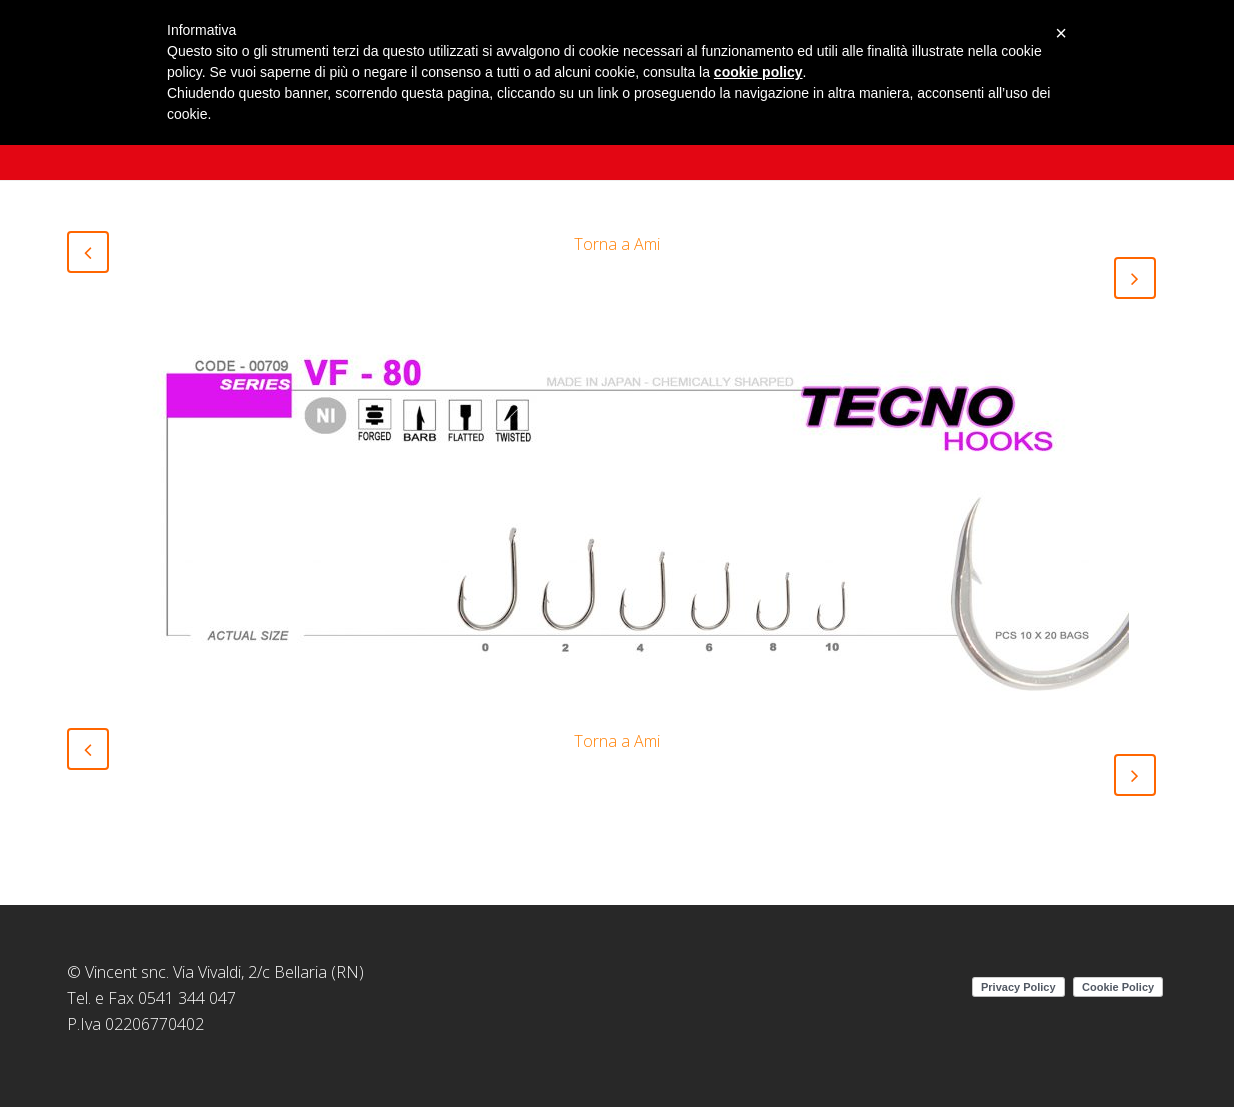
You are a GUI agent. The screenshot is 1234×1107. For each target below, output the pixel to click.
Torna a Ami (617, 244)
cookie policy (758, 72)
